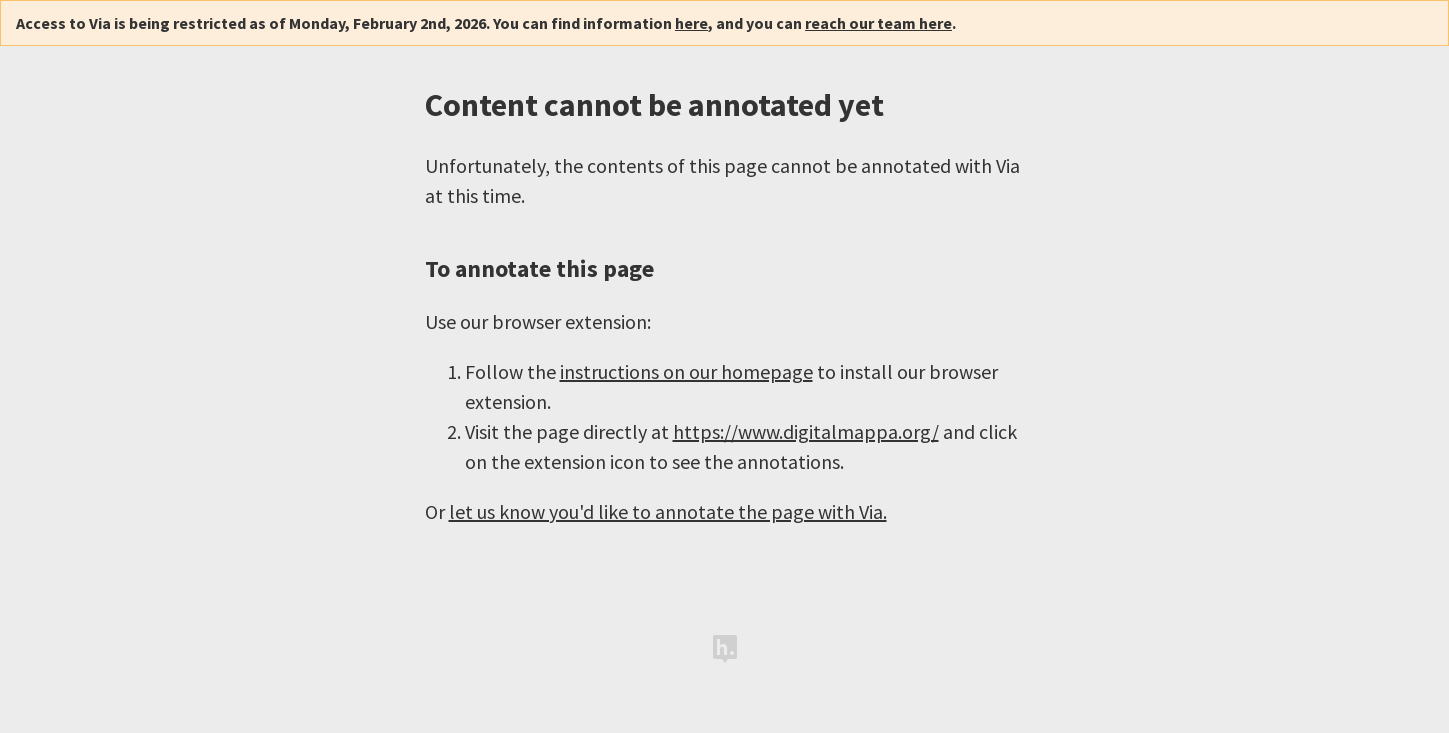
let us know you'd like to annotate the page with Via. (668, 511)
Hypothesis (725, 649)
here (691, 23)
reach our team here (878, 23)
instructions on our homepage (686, 371)
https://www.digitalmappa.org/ (806, 431)
